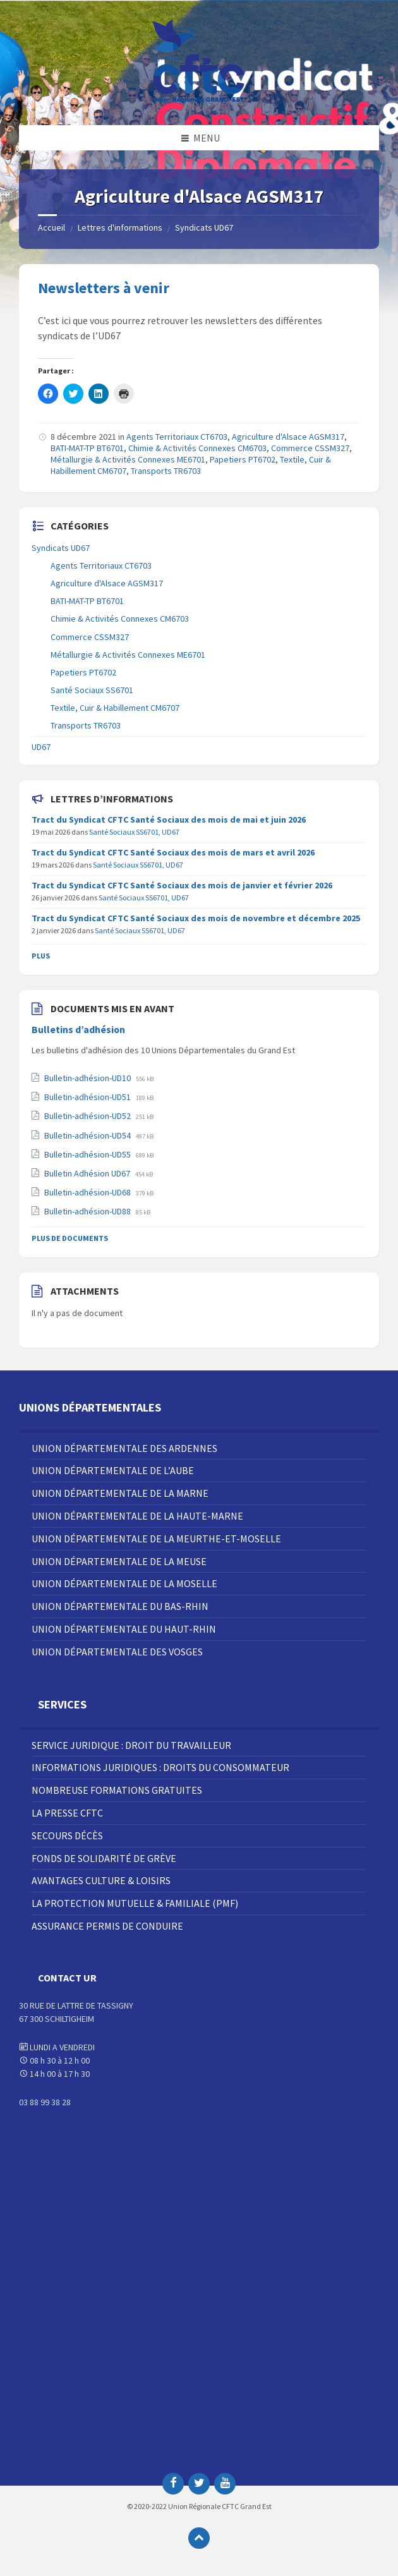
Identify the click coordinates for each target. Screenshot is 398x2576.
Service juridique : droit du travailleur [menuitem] (131, 1745)
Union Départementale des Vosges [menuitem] (117, 1651)
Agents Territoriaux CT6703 (176, 436)
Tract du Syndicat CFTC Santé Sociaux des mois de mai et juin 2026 (169, 819)
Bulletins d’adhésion (78, 1030)
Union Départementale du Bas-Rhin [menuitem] (120, 1606)
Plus (41, 955)
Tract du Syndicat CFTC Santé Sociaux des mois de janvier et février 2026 (182, 885)
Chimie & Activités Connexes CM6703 (197, 448)
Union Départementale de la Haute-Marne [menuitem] (137, 1515)
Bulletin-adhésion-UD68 (88, 1192)
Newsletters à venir (103, 288)
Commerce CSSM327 (310, 448)
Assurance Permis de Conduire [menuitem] (107, 1926)
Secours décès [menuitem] (67, 1835)
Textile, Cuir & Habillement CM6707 (115, 707)
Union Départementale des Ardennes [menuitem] (124, 1448)
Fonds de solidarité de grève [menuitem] (104, 1858)
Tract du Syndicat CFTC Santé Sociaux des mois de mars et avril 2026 (173, 852)
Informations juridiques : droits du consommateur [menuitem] (160, 1767)
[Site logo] (199, 100)
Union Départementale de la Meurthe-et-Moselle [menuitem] (156, 1538)
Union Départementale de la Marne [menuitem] (120, 1493)
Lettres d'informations (120, 227)
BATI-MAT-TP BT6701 (87, 448)
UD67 (41, 747)
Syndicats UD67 (204, 227)
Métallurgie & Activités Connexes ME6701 (128, 459)
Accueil (51, 227)
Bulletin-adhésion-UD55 (88, 1154)
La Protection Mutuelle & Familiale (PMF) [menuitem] (135, 1903)
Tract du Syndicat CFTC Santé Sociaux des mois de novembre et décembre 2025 (196, 918)
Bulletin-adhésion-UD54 (88, 1135)
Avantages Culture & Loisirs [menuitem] (101, 1880)
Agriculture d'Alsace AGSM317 (288, 436)
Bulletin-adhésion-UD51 (88, 1097)
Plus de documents (70, 1238)
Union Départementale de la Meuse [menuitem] (119, 1561)
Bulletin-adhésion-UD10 (88, 1078)
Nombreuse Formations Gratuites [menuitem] (117, 1790)
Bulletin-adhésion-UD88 (88, 1211)
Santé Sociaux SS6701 (92, 690)
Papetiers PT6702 (242, 459)
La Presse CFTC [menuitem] (67, 1812)
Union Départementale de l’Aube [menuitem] (113, 1470)
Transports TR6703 (166, 470)
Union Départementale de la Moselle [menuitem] (124, 1583)
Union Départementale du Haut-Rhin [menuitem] (124, 1629)
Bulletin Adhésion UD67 (88, 1173)
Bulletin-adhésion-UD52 (88, 1116)
